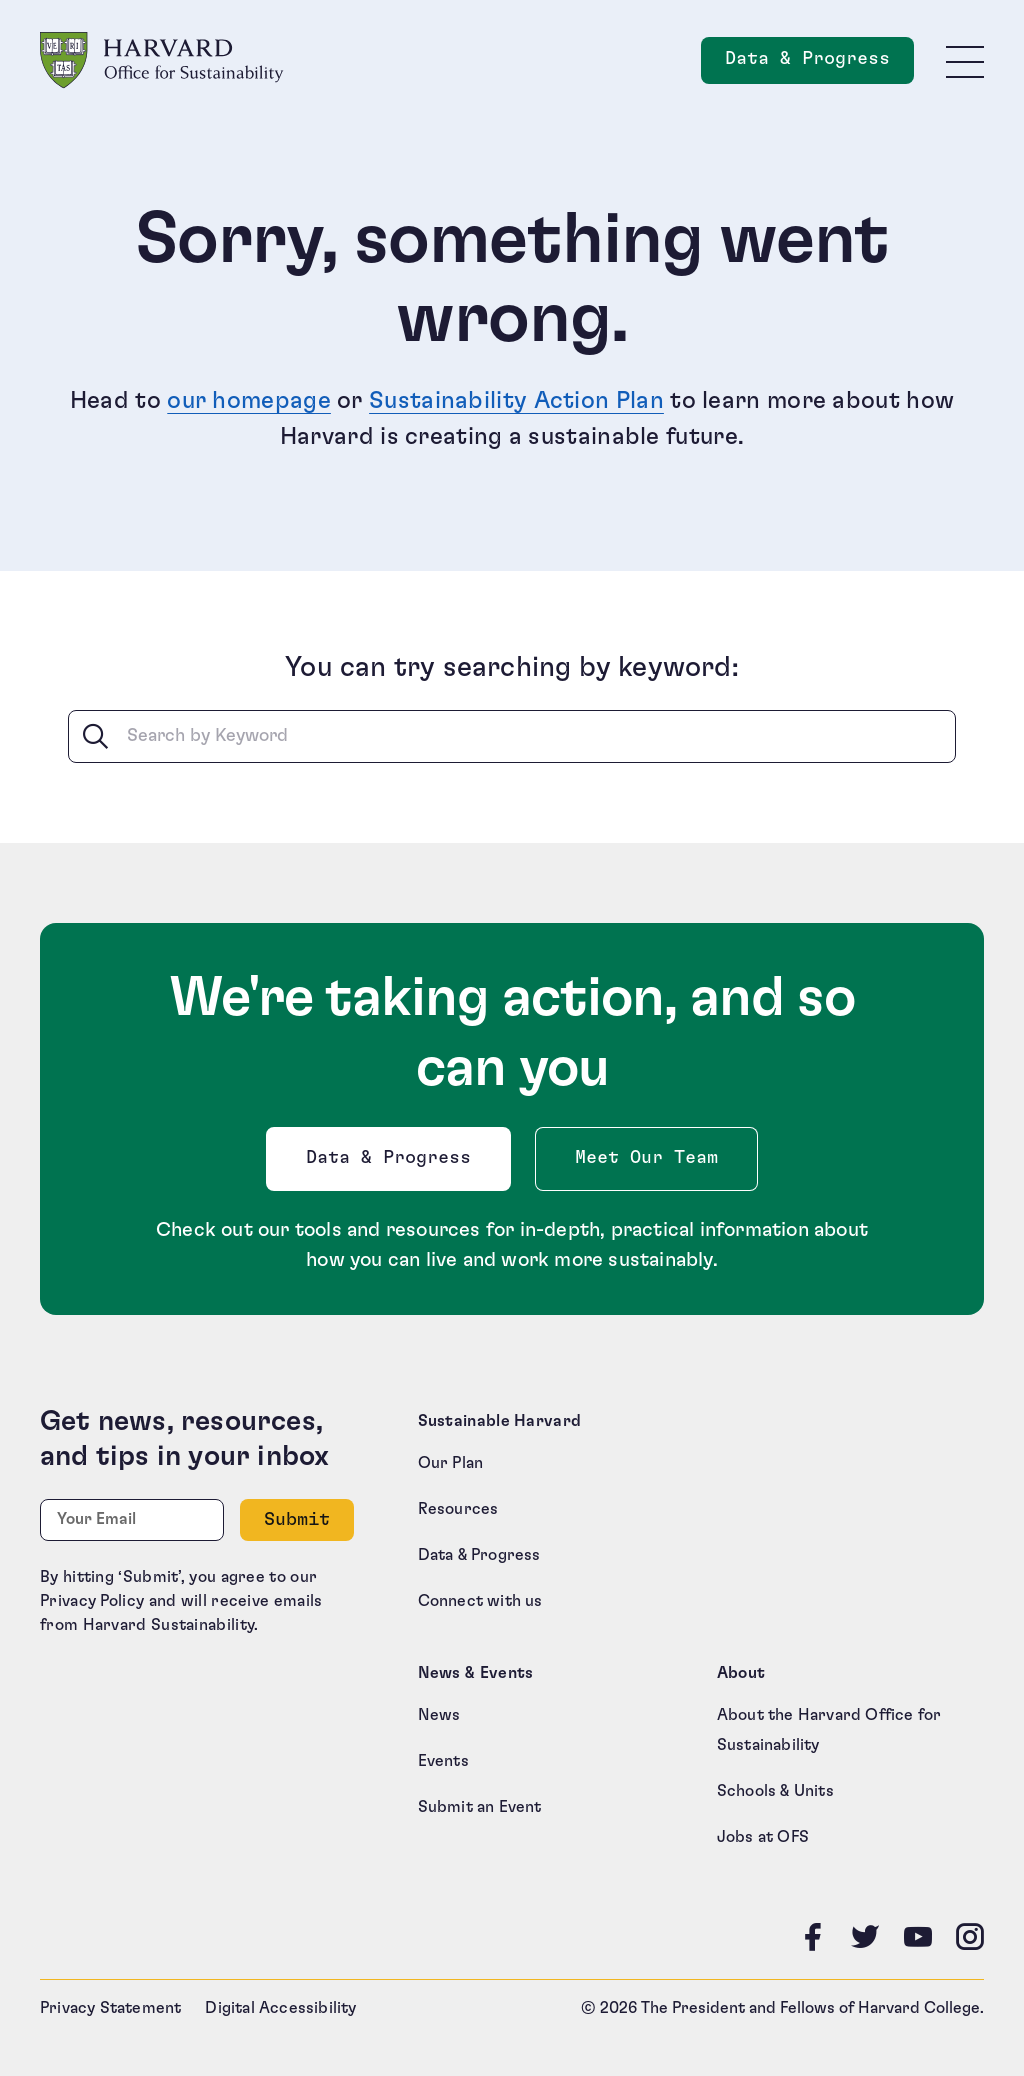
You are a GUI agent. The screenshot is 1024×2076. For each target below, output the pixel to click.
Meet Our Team (646, 1158)
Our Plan (451, 1463)
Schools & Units (775, 1791)
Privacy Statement (110, 2008)
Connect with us (480, 1601)
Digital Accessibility (280, 2008)
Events (443, 1761)
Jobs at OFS (763, 1837)
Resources (458, 1509)
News (439, 1715)
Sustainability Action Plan (516, 401)
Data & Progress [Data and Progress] (819, 64)
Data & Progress (393, 1163)
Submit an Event (480, 1807)
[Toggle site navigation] (965, 61)
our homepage (249, 401)
